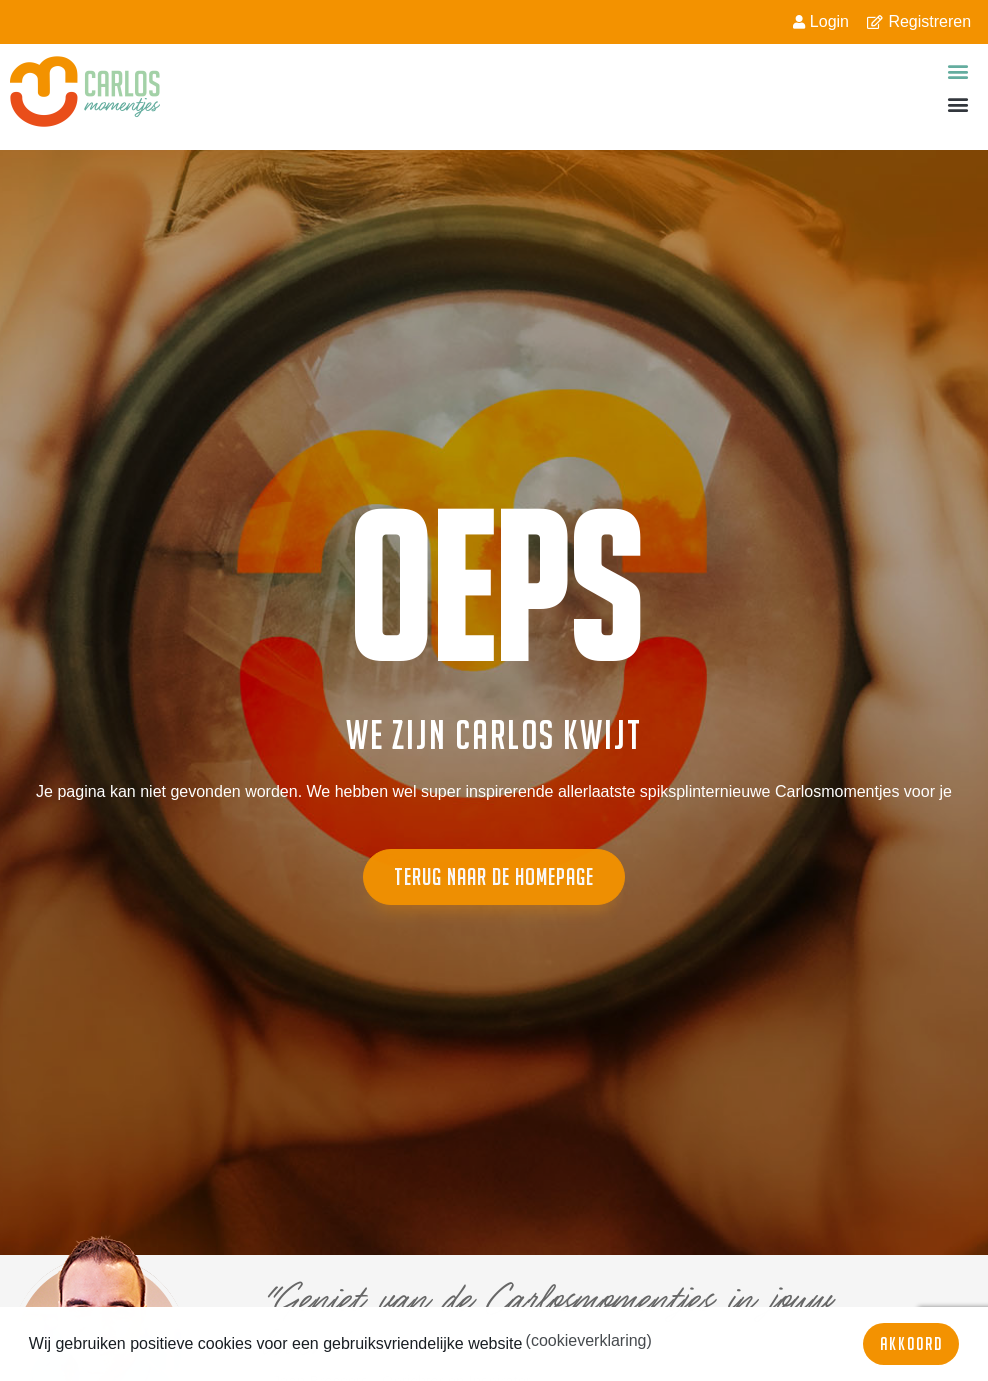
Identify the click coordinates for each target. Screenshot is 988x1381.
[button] (958, 70)
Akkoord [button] (911, 1343)
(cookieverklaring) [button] (589, 1340)
